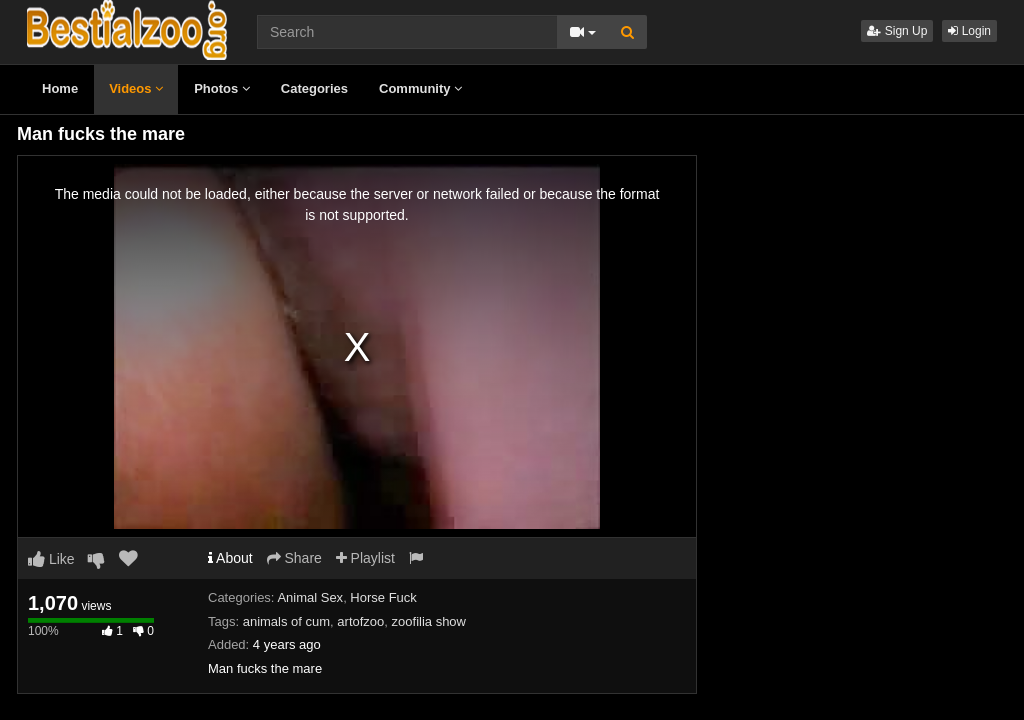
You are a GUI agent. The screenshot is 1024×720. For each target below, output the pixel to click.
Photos (222, 88)
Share (294, 558)
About (230, 558)
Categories (314, 88)
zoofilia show (429, 621)
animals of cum (286, 621)
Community (420, 88)
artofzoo (360, 621)
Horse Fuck (383, 597)
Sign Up (897, 31)
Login (969, 31)
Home (60, 88)
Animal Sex (310, 597)
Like (51, 559)
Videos (136, 88)
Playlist (365, 558)
